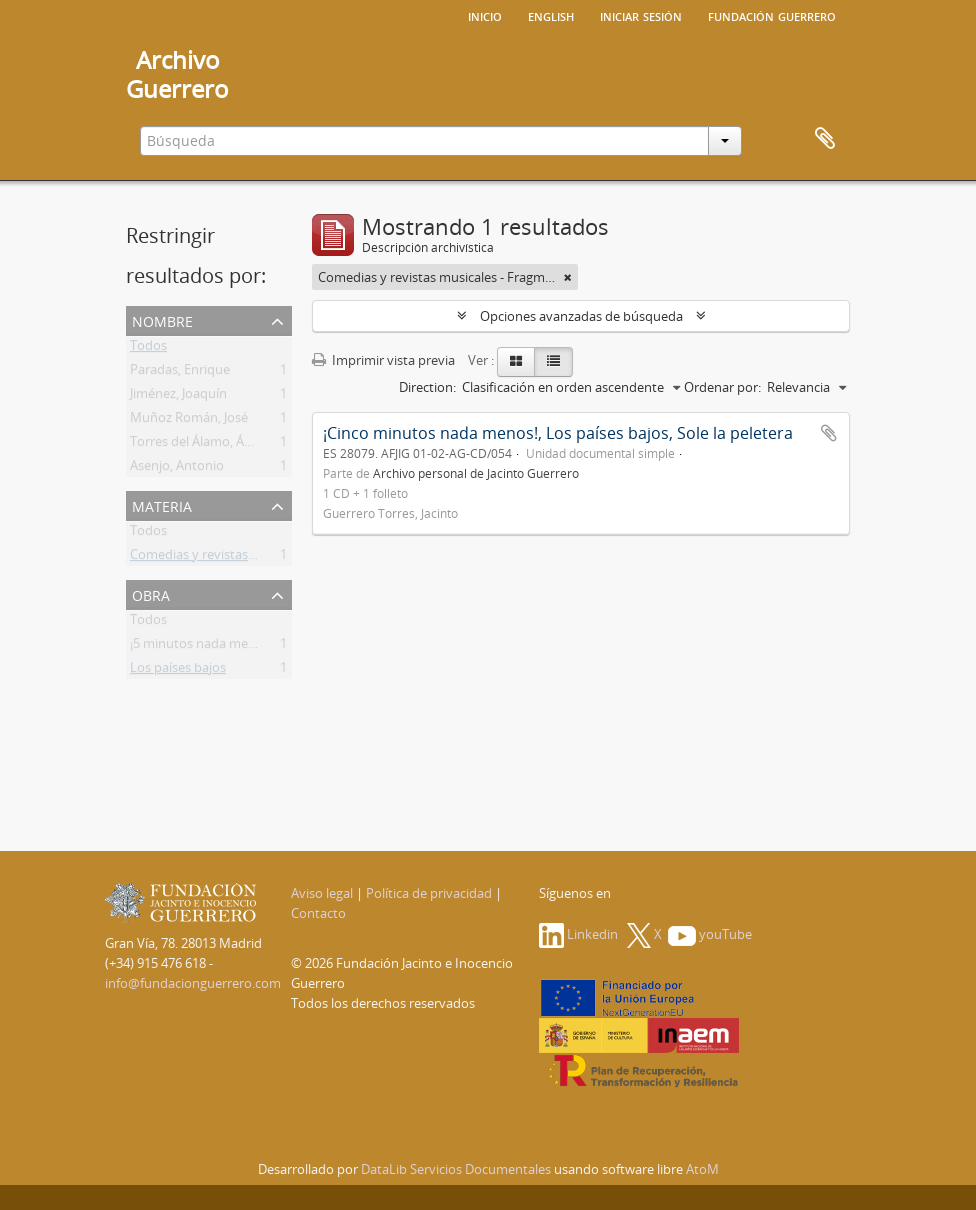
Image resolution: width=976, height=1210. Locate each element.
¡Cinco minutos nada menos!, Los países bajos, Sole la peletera (558, 433)
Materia (162, 504)
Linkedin (578, 934)
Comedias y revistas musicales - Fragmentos (260, 558)
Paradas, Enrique (180, 373)
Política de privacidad (429, 893)
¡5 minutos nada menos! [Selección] (234, 647)
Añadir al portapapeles (829, 433)
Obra (151, 593)
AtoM (702, 1169)
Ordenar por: (722, 387)
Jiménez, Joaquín (178, 397)
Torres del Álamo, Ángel (199, 445)
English (551, 15)
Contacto (318, 913)
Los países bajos (178, 671)
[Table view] (553, 362)
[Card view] (516, 362)
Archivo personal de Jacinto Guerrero (476, 473)
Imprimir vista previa (383, 360)
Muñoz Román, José (189, 421)
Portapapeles (825, 139)
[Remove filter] (568, 277)
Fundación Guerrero (772, 15)
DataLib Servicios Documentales (456, 1169)
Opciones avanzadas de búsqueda (581, 316)
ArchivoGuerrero (177, 74)
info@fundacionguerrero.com (193, 983)
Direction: (427, 387)
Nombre (162, 319)
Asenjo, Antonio (177, 469)
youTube (710, 934)
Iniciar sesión (641, 15)
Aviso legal (322, 893)
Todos (148, 349)
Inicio (485, 15)
